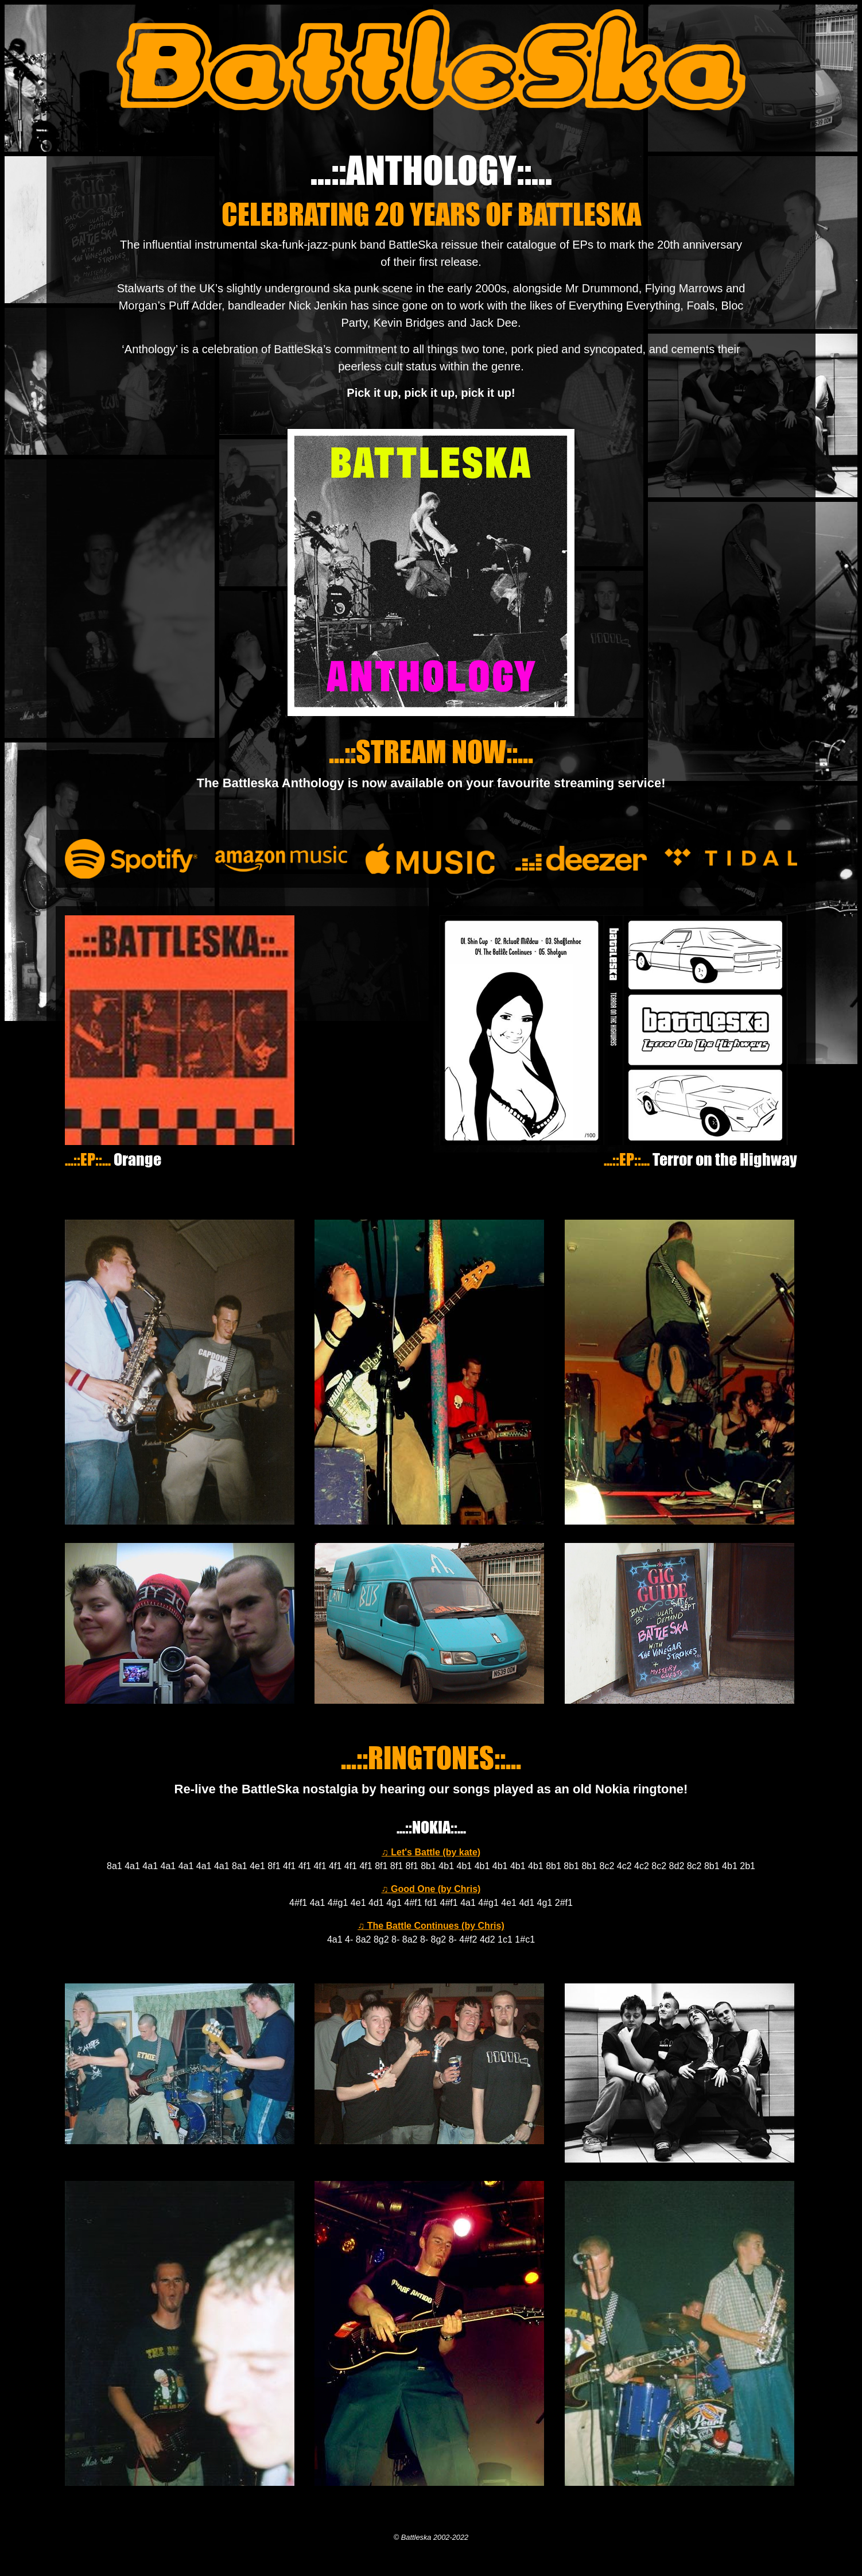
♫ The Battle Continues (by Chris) (431, 1926)
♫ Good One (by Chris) (431, 1889)
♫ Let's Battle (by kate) (431, 1852)
